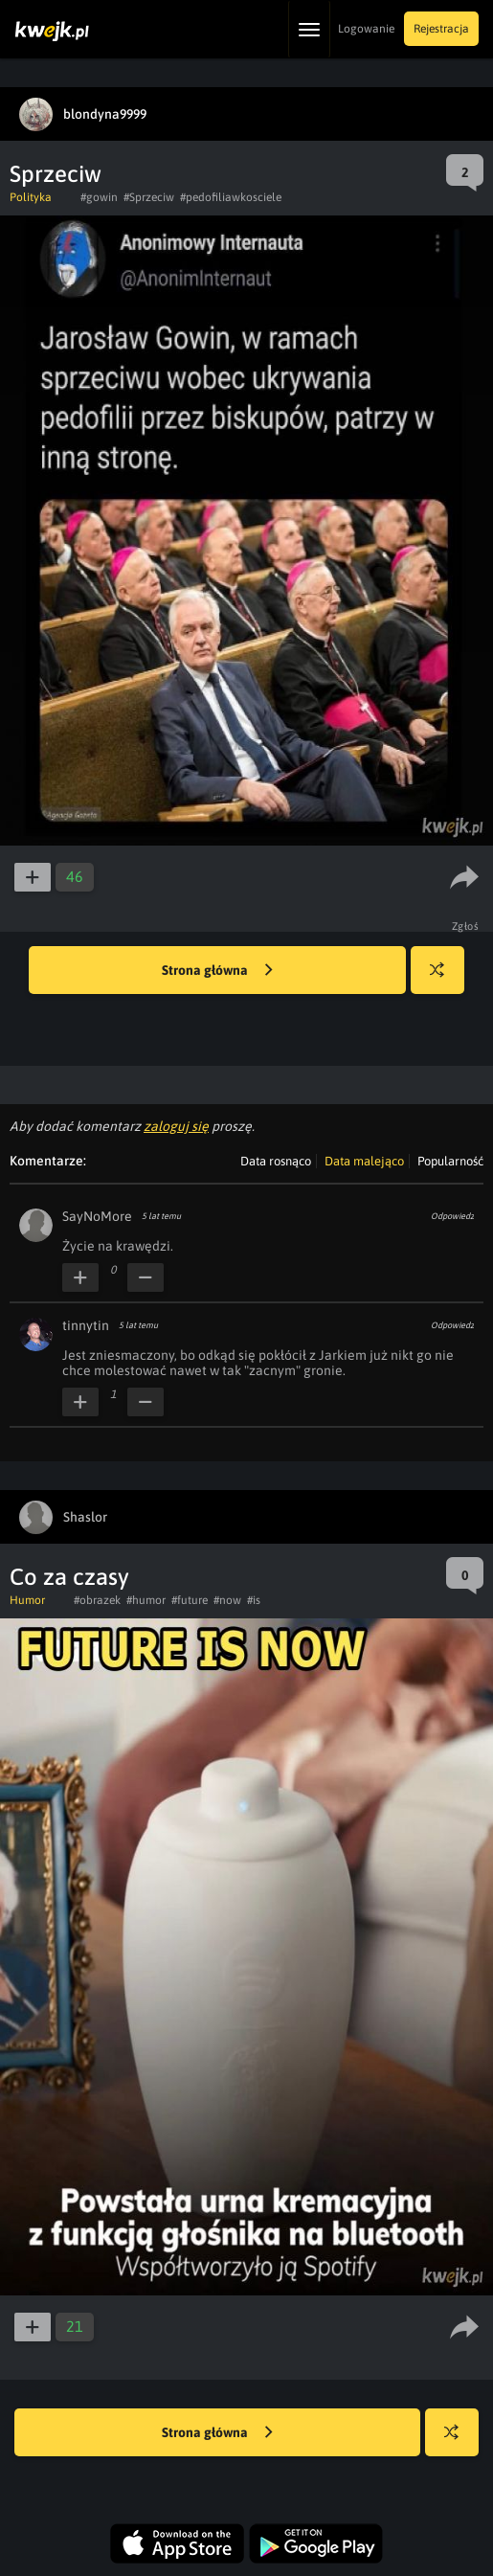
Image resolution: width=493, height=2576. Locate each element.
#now (227, 1600)
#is (253, 1600)
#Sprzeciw (148, 197)
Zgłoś (466, 926)
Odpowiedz (452, 1216)
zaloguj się (176, 1126)
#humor (146, 1600)
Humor (27, 1600)
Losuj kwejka (444, 979)
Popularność (450, 1161)
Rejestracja (441, 28)
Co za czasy (69, 1577)
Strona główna (217, 971)
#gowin (99, 197)
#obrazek (97, 1600)
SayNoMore (97, 1216)
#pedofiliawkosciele (230, 197)
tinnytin (85, 1325)
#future (189, 1600)
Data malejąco (364, 1161)
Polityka (31, 197)
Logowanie (366, 28)
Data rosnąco (275, 1161)
